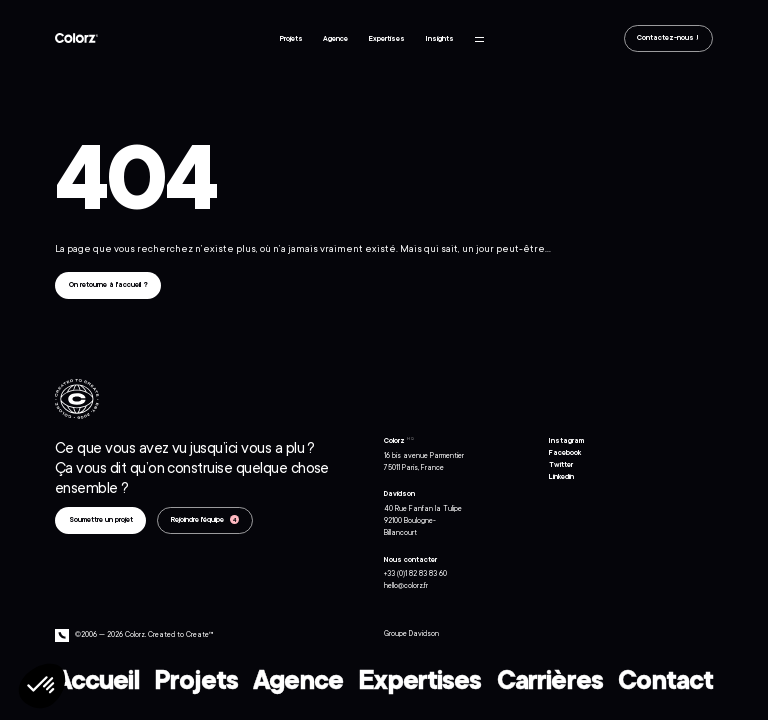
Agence (335, 39)
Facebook (565, 453)
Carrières (550, 674)
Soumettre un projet (101, 520)
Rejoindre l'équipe (198, 520)
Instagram (566, 441)
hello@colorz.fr (406, 586)
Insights (440, 39)
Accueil (97, 674)
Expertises (387, 39)
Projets (291, 39)
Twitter (561, 465)
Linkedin (561, 477)
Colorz (76, 38)
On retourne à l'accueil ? (108, 285)
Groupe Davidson (411, 634)
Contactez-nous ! (668, 39)
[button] (42, 686)
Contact (665, 674)
